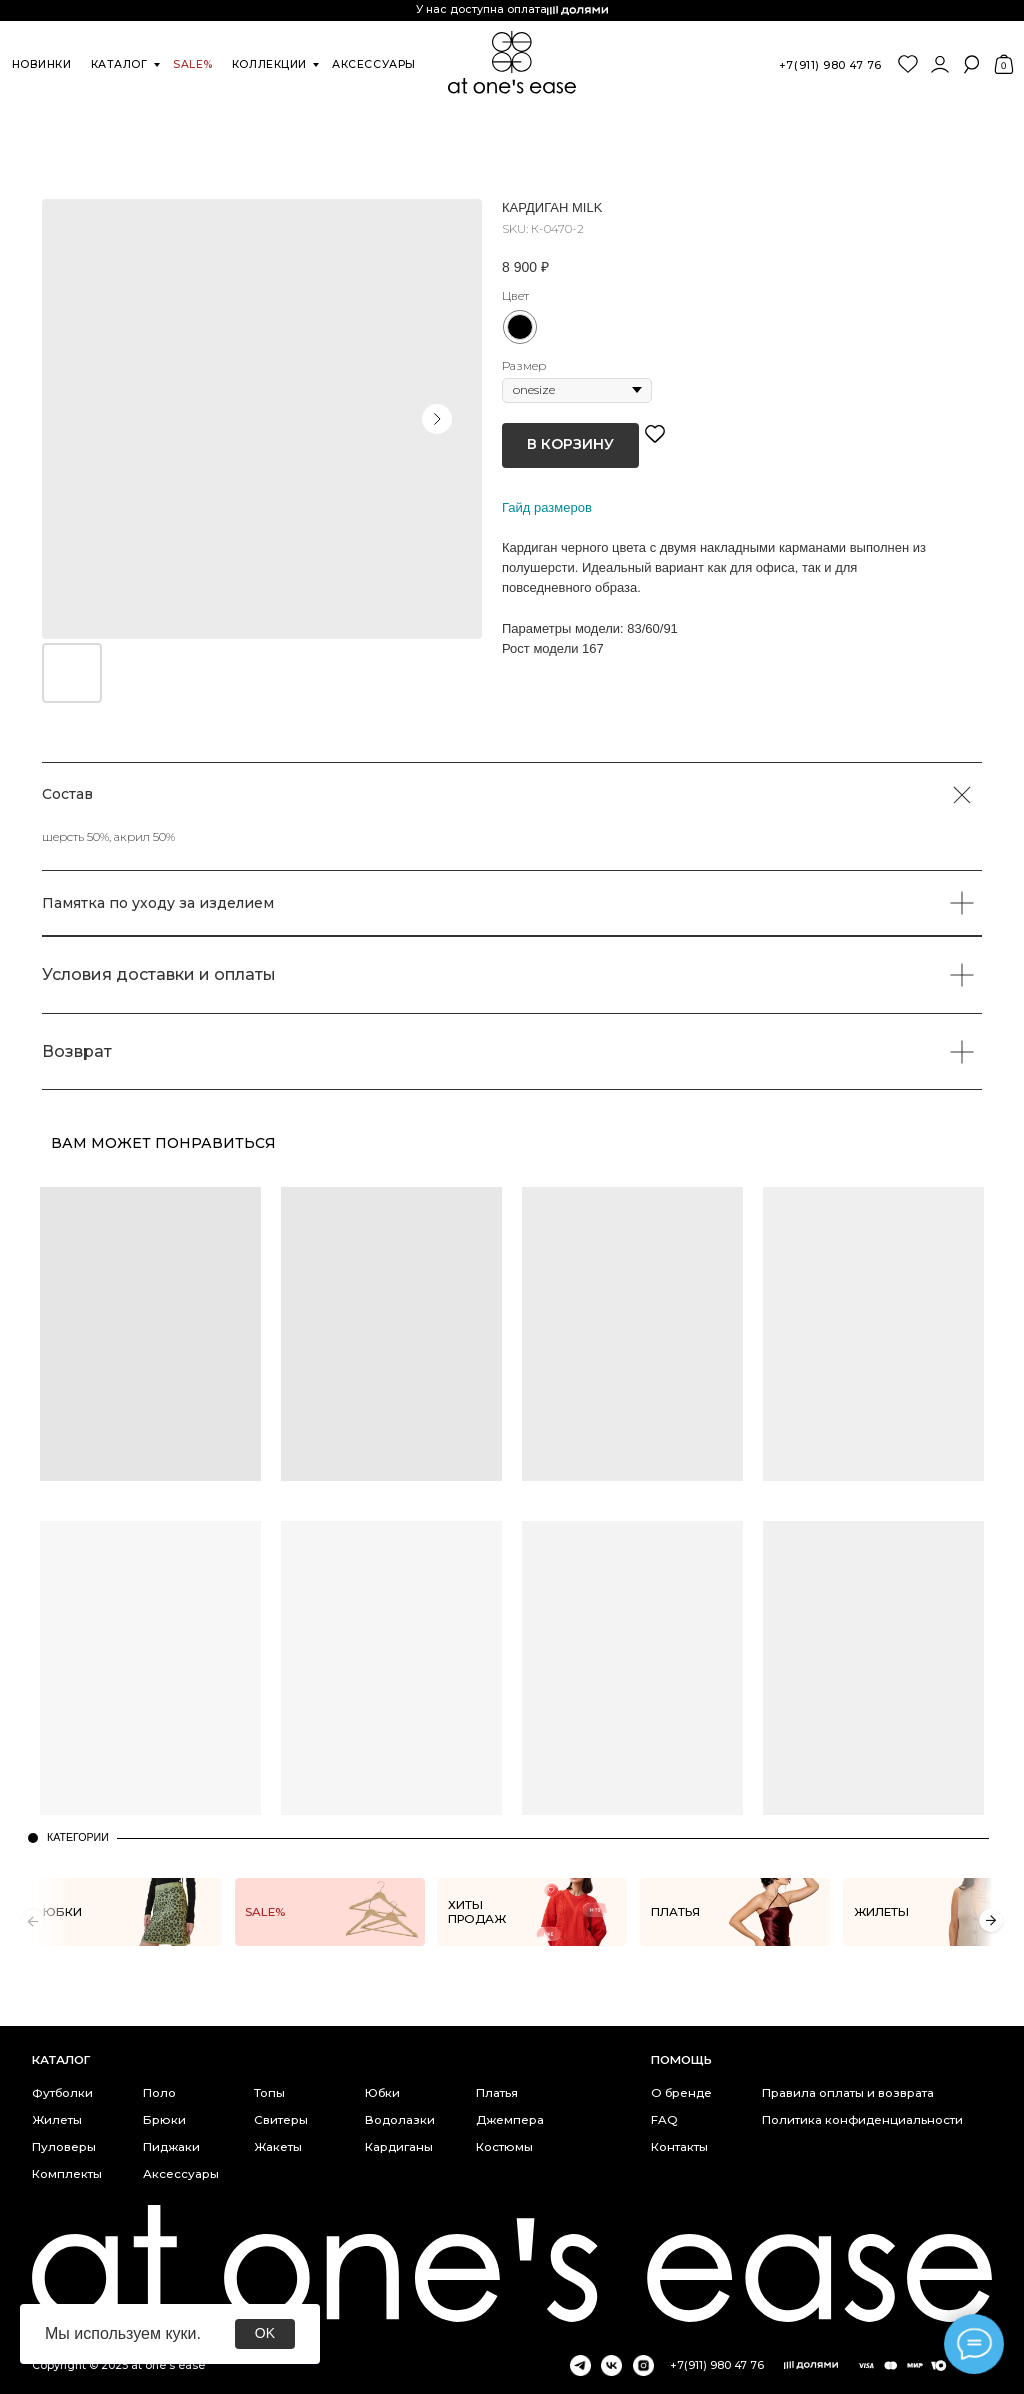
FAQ (664, 2120)
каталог (119, 64)
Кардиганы (399, 2147)
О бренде (681, 2093)
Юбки (382, 2093)
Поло (159, 2093)
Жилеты (57, 2120)
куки (180, 2333)
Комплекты (67, 2174)
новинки (42, 64)
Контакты (679, 2147)
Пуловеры (64, 2147)
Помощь (681, 2060)
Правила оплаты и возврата (848, 2093)
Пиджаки (171, 2147)
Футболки (62, 2093)
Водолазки (400, 2120)
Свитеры (281, 2120)
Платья (497, 2093)
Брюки (164, 2120)
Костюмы (504, 2147)
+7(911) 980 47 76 (830, 65)
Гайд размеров (547, 507)
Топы (269, 2093)
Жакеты (278, 2147)
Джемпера (510, 2120)
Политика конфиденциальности (862, 2120)
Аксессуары (181, 2174)
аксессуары (373, 64)
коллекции (269, 64)
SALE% (193, 64)
